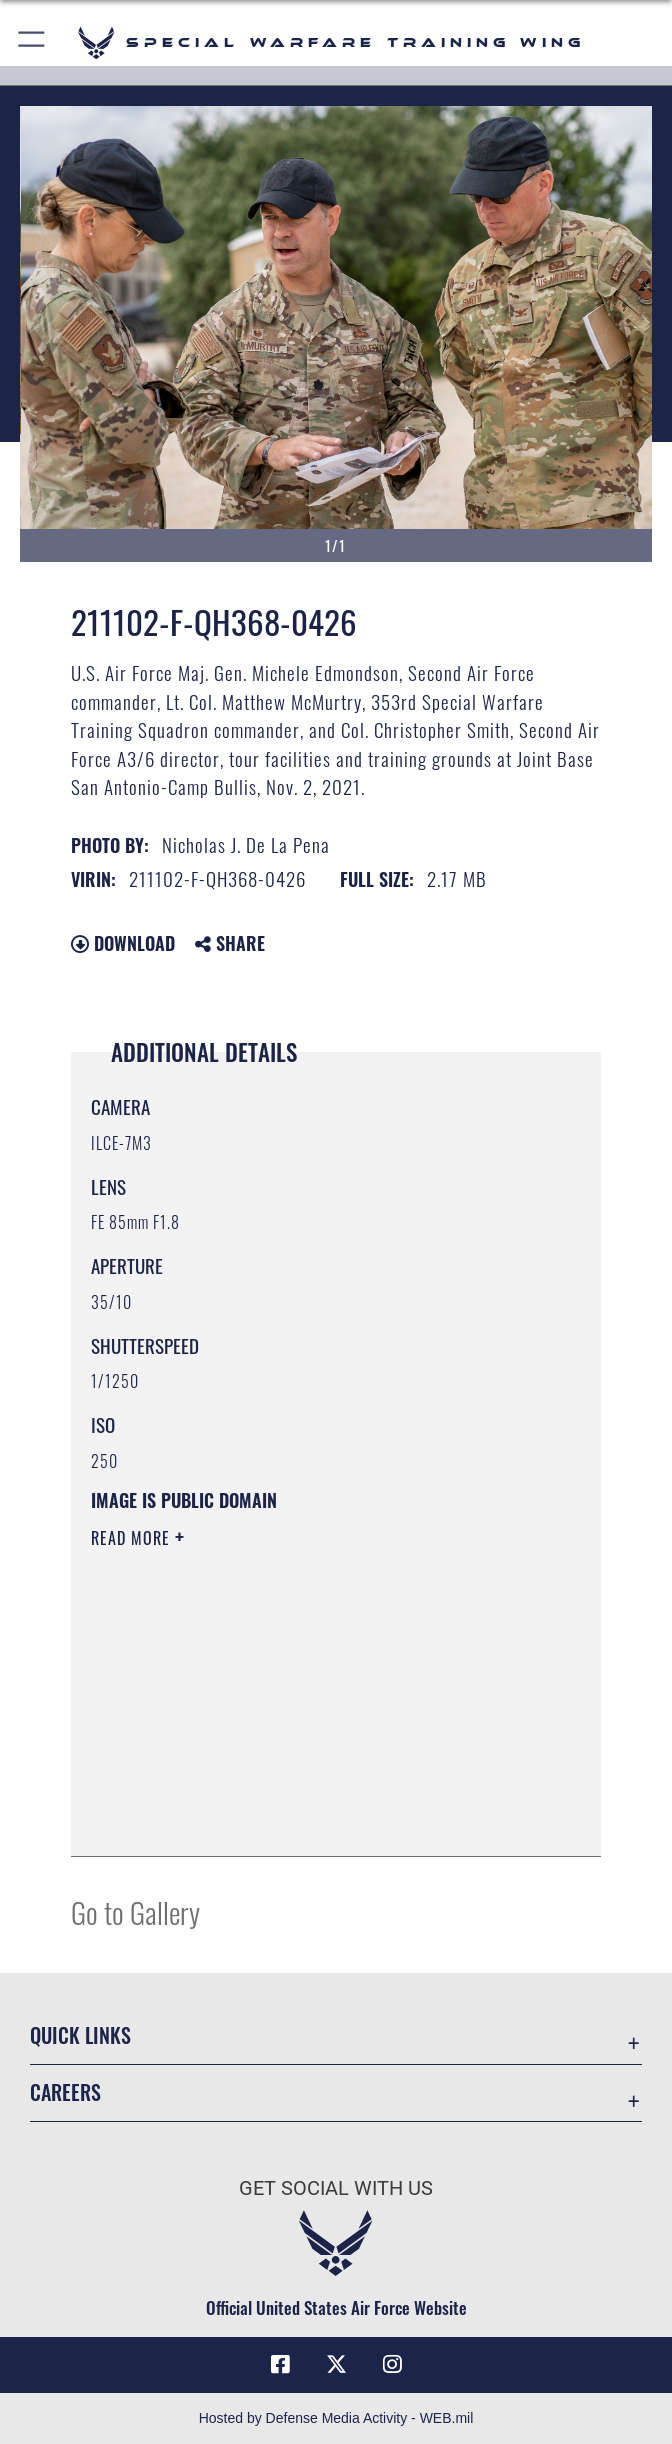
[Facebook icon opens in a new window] (280, 2365)
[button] (32, 42)
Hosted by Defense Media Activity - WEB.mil (336, 2418)
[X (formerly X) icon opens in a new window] (336, 2365)
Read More (133, 1538)
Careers (65, 2092)
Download (123, 943)
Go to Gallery (135, 1911)
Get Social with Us (336, 2188)
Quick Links (80, 2035)
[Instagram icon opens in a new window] (392, 2365)
